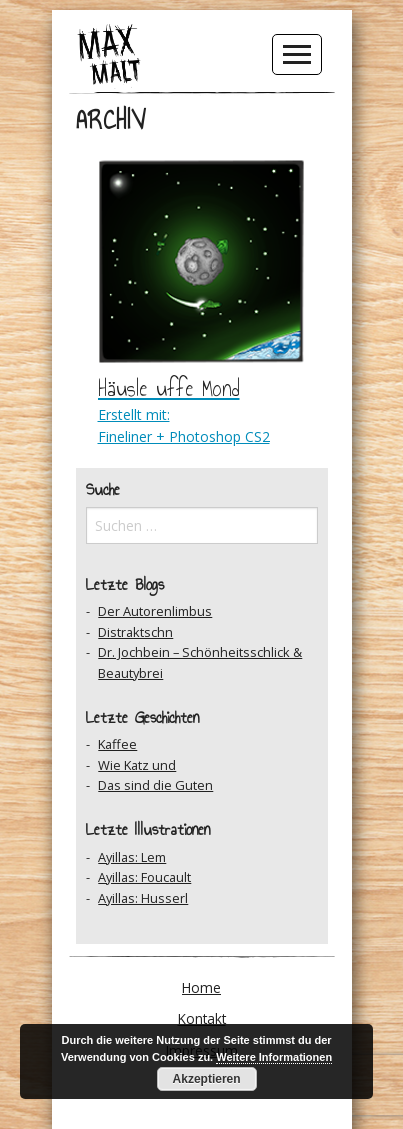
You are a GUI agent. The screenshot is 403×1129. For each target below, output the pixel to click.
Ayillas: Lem (132, 857)
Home (201, 987)
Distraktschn (135, 632)
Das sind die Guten (155, 785)
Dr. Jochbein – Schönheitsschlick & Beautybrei (200, 662)
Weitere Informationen (274, 1057)
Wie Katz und (137, 765)
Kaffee (117, 744)
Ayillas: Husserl (143, 898)
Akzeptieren (207, 1079)
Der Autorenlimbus (155, 611)
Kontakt (202, 1018)
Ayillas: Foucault (144, 877)
